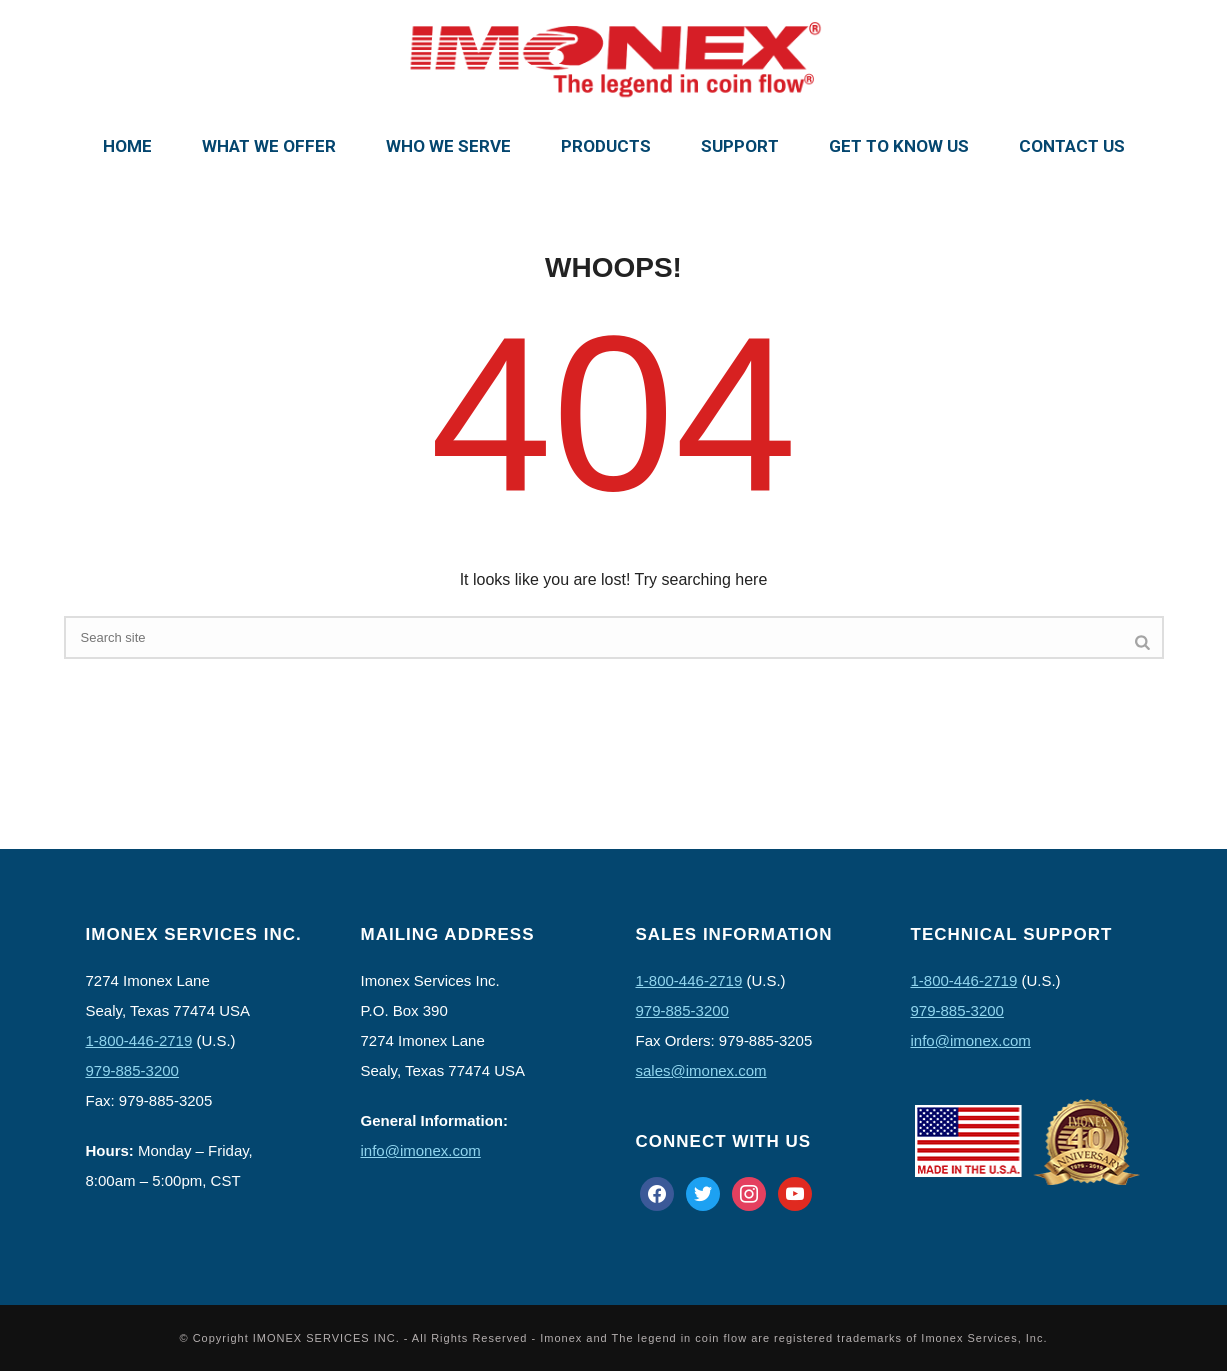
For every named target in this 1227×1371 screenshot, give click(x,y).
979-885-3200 (132, 1070)
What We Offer (269, 146)
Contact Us (1072, 146)
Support (740, 146)
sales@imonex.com (701, 1070)
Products (606, 146)
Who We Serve (448, 146)
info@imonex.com (421, 1150)
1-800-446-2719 (139, 1040)
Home (127, 146)
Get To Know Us (899, 146)
